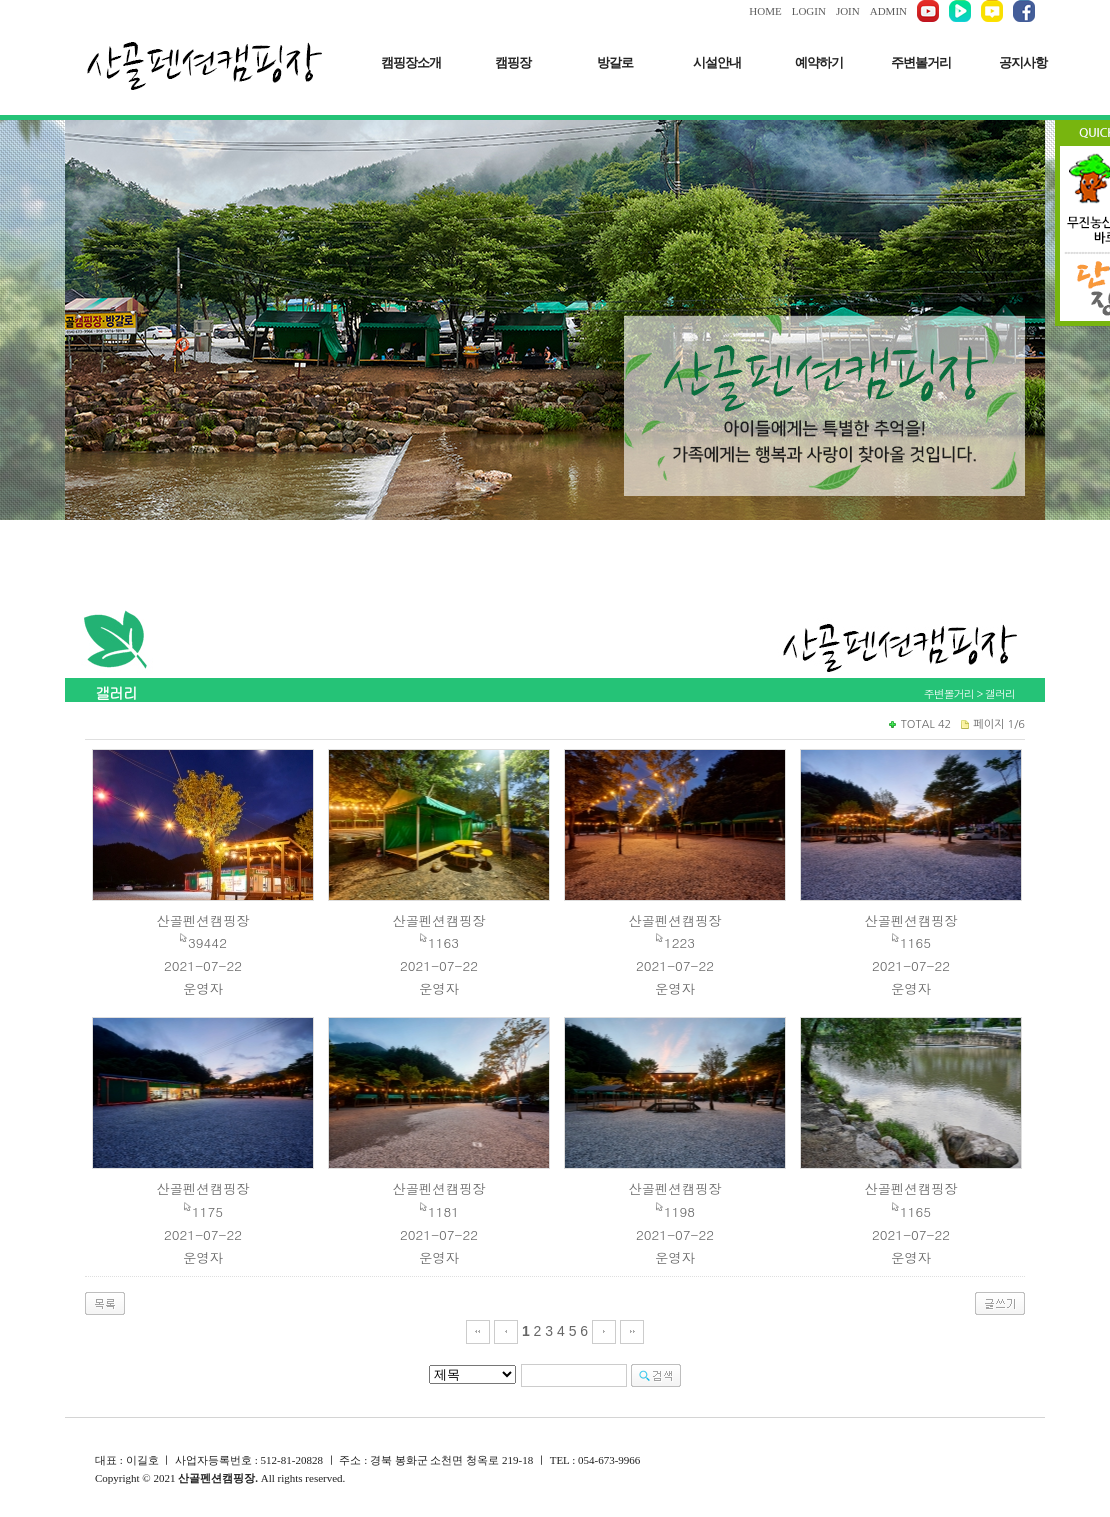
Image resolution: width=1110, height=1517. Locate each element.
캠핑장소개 (411, 62)
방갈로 (615, 62)
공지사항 (1023, 62)
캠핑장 (513, 62)
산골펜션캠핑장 (202, 920)
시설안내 (717, 62)
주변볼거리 (921, 62)
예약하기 (819, 62)
